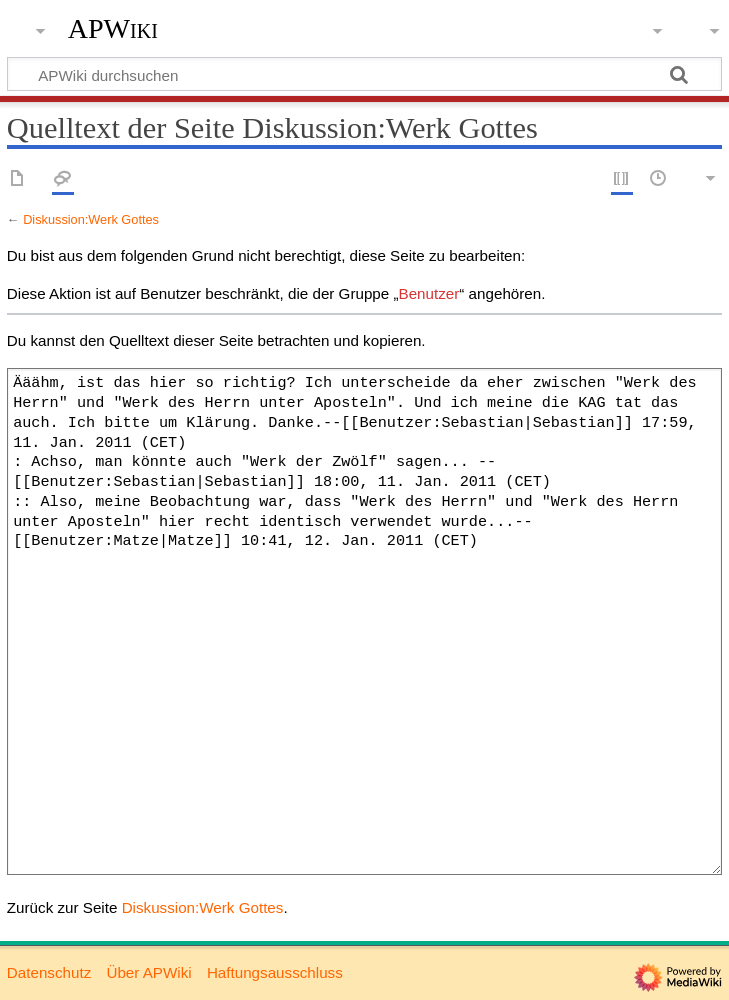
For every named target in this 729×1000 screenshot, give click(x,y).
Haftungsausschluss (275, 972)
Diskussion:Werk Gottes (91, 219)
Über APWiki (148, 972)
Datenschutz (49, 972)
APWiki (113, 29)
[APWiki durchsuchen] (364, 74)
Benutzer (429, 293)
